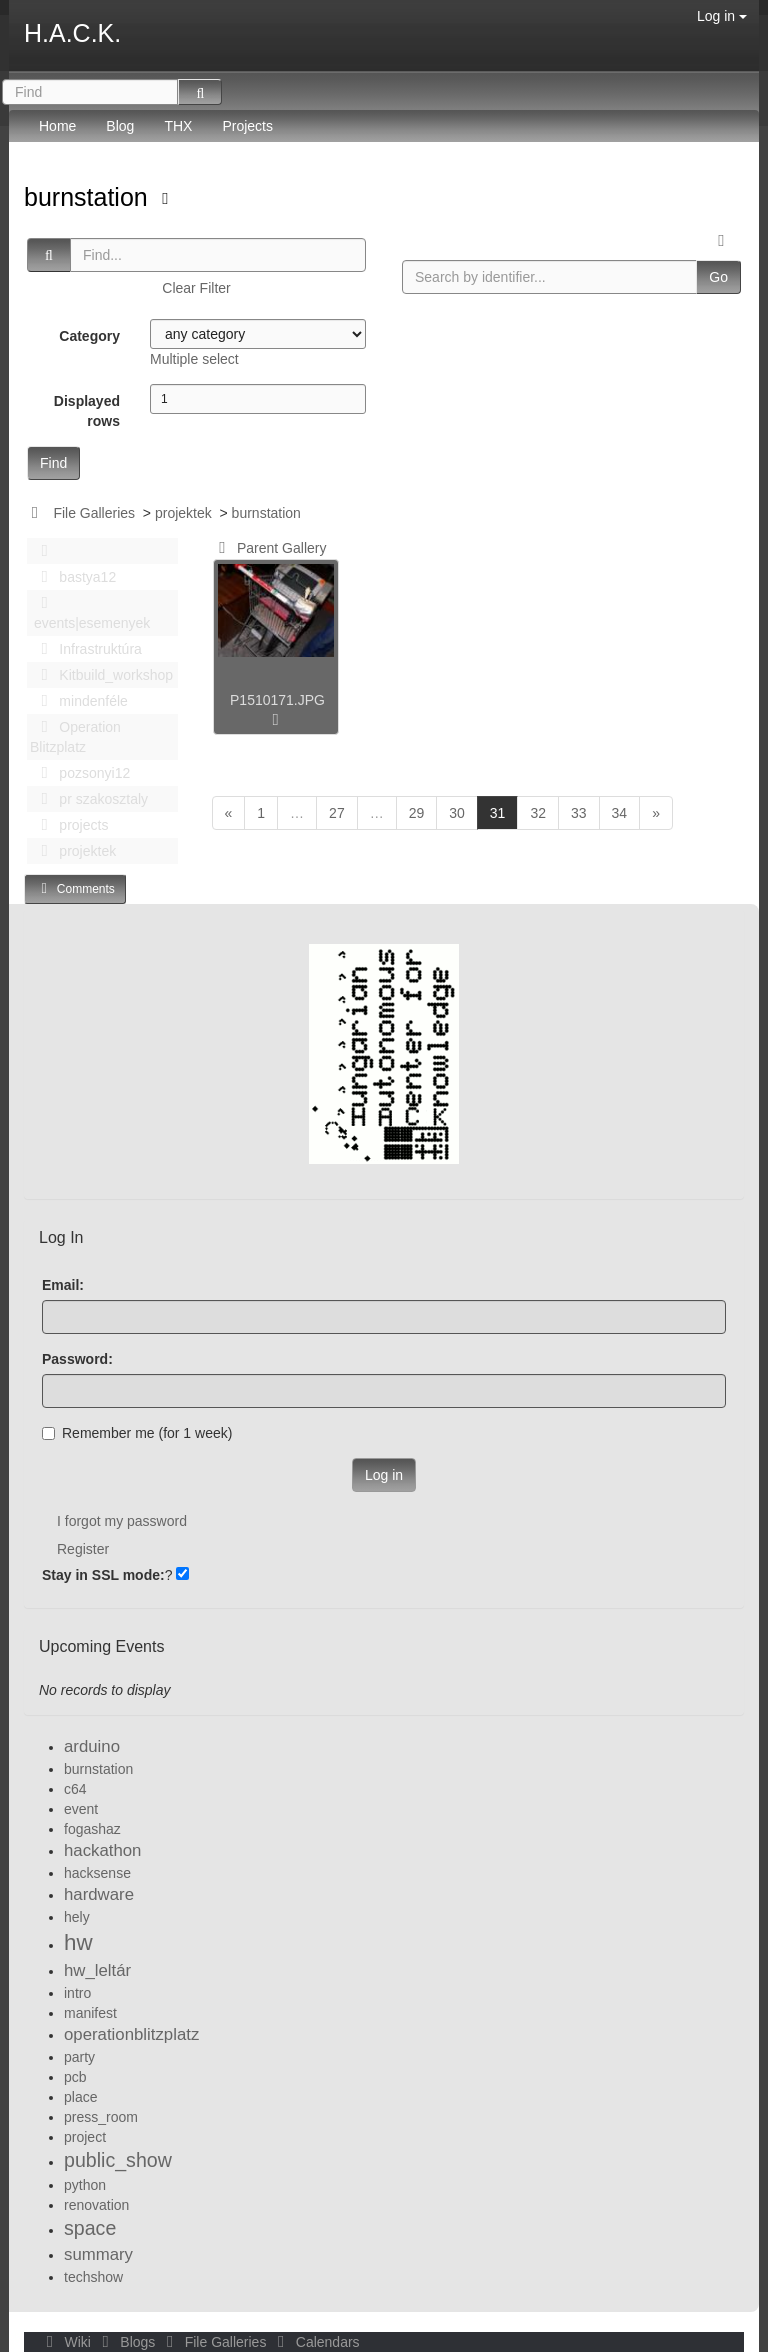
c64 (75, 1789)
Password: (77, 1359)
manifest (90, 2013)
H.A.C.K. (72, 33)
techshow (93, 2277)
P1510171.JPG (277, 700)
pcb (75, 2077)
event (81, 1809)
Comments (75, 888)
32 (538, 813)
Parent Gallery (269, 548)
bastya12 (73, 577)
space (90, 2228)
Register (83, 1549)
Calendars (314, 2342)
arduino (92, 1746)
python (85, 2185)
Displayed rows (87, 411)
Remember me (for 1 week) (137, 1433)
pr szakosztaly (89, 799)
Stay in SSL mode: (103, 1575)
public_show (118, 2160)
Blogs (127, 2342)
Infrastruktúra (86, 649)
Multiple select (194, 359)
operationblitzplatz (131, 2034)
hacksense (97, 1873)
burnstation (89, 197)
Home (57, 126)
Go (718, 277)
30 (457, 813)
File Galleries (94, 513)
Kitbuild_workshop (101, 675)
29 (417, 813)
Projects (247, 126)
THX (178, 126)
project (85, 2137)
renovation (96, 2205)
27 (337, 813)
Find (53, 463)
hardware (99, 1894)
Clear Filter (196, 288)
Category (89, 336)
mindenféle (79, 701)
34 (620, 813)
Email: (63, 1285)
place (80, 2097)
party (79, 2057)
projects (69, 825)
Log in (722, 16)
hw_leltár (97, 1970)
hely (77, 1917)
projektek (183, 513)
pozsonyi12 (80, 773)
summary (98, 2254)
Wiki (67, 2342)
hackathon (102, 1850)
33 (579, 813)
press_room (101, 2117)
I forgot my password (122, 1521)
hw (78, 1942)
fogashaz (92, 1829)
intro (77, 1993)
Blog (120, 126)
